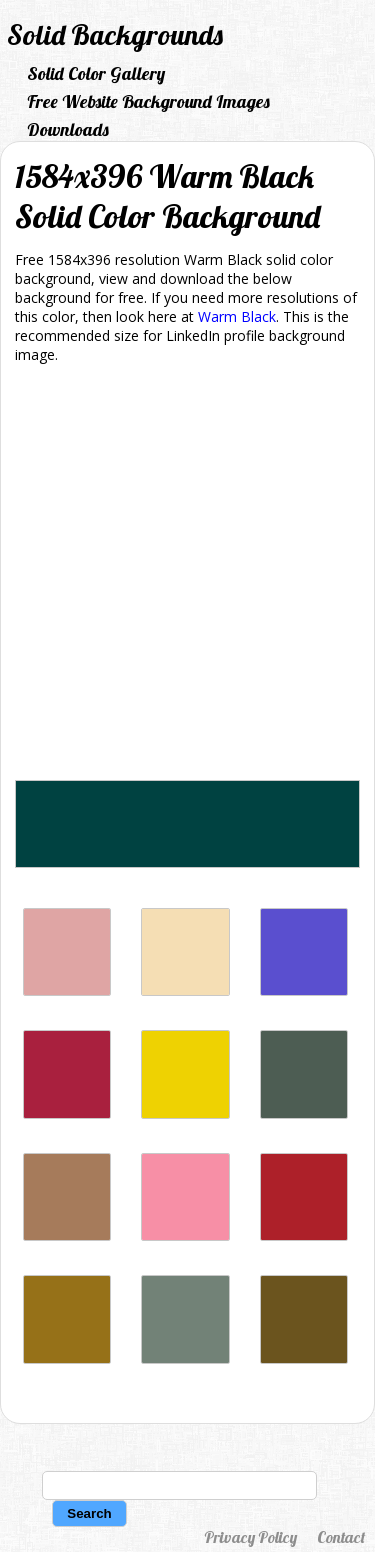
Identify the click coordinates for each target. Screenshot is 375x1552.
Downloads (68, 129)
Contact (341, 1537)
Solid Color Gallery (96, 73)
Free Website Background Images (148, 101)
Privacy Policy (250, 1537)
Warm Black (237, 316)
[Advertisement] (187, 575)
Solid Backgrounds (115, 34)
